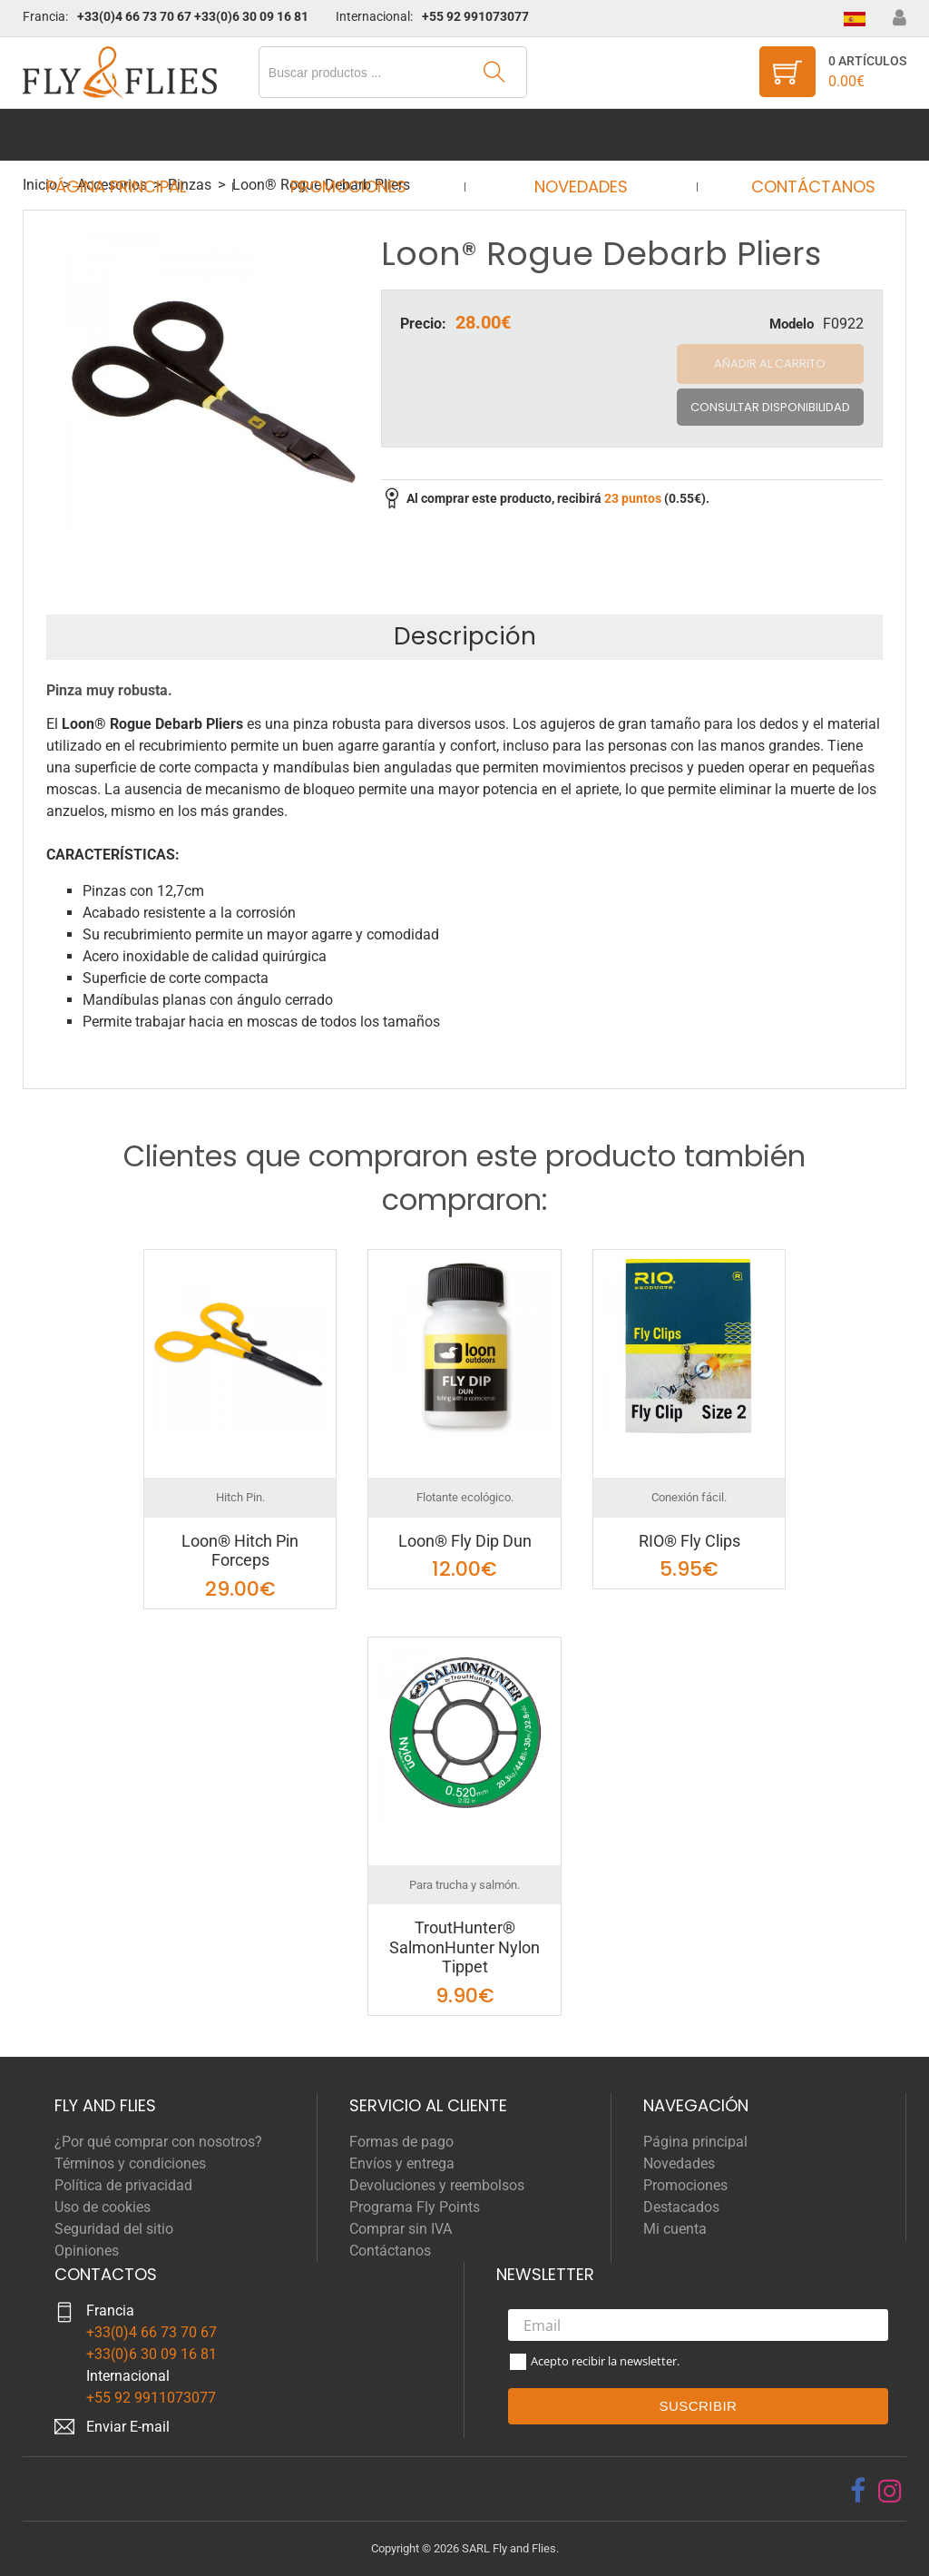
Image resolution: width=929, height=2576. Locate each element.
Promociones (354, 134)
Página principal (133, 134)
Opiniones (86, 2250)
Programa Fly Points (414, 2207)
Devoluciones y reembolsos (436, 2185)
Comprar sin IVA (400, 2228)
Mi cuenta (675, 2228)
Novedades (574, 134)
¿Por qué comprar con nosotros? (158, 2141)
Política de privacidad (123, 2185)
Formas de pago (401, 2141)
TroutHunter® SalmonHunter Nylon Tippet (464, 1947)
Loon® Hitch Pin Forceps (239, 1550)
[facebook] (857, 2490)
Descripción (465, 636)
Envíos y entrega (402, 2163)
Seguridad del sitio (113, 2228)
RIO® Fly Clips (689, 1540)
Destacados (681, 2207)
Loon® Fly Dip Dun (465, 1540)
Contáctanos (796, 134)
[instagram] (890, 2490)
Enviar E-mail (128, 2426)
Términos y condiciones (130, 2163)
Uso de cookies (102, 2207)
